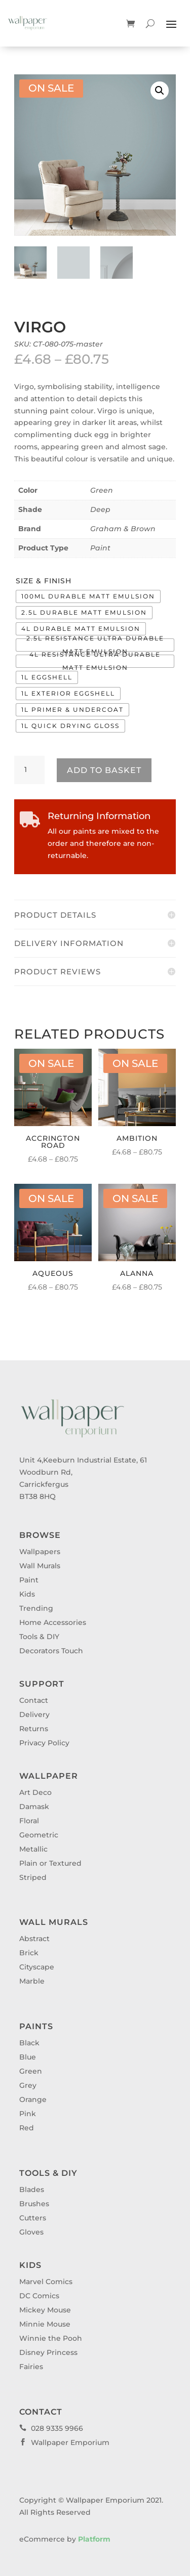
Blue (27, 2057)
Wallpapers (39, 1551)
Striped (33, 1877)
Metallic (33, 1849)
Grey (27, 2085)
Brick (29, 1952)
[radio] (88, 596)
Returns (33, 1728)
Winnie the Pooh (50, 2338)
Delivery (34, 1714)
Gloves (31, 2232)
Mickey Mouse (45, 2309)
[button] (159, 90)
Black (29, 2042)
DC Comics (39, 2295)
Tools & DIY (39, 1636)
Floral (29, 1820)
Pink (27, 2113)
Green (101, 490)
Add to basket (104, 770)
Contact (33, 1700)
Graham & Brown (123, 528)
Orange (33, 2099)
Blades (31, 2189)
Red (26, 2127)
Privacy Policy (44, 1742)
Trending (36, 1608)
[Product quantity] (29, 770)
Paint (100, 547)
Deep (100, 509)
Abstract (34, 1938)
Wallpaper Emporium (64, 2442)
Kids (27, 1594)
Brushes (34, 2203)
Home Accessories (52, 1622)
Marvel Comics (45, 2281)
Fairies (31, 2366)
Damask (34, 1806)
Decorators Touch (51, 1650)
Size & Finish (43, 580)
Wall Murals (39, 1565)
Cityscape (36, 1966)
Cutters (32, 2217)
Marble (32, 1981)
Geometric (38, 1834)
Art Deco (35, 1792)
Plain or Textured (50, 1863)
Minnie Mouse (44, 2324)
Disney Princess (48, 2352)
